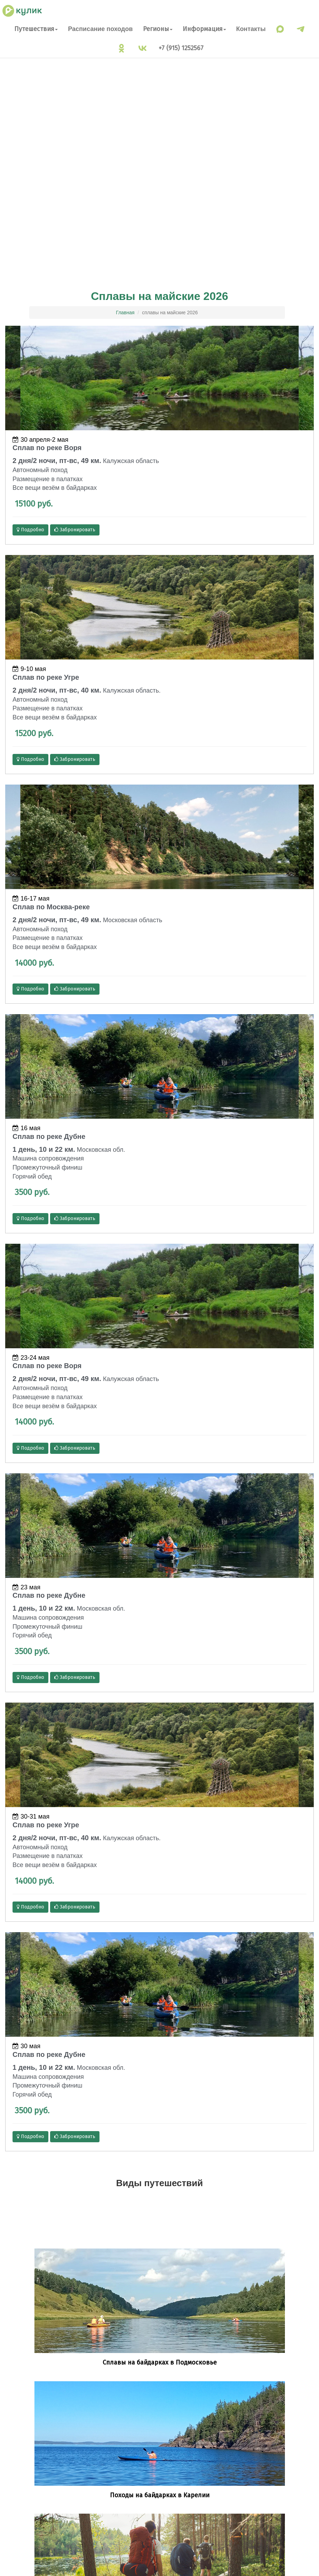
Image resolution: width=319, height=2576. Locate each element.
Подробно (30, 530)
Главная (125, 312)
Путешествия (36, 29)
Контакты (251, 28)
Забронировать (74, 530)
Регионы (158, 29)
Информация (204, 29)
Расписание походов (100, 28)
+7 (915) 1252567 (181, 48)
